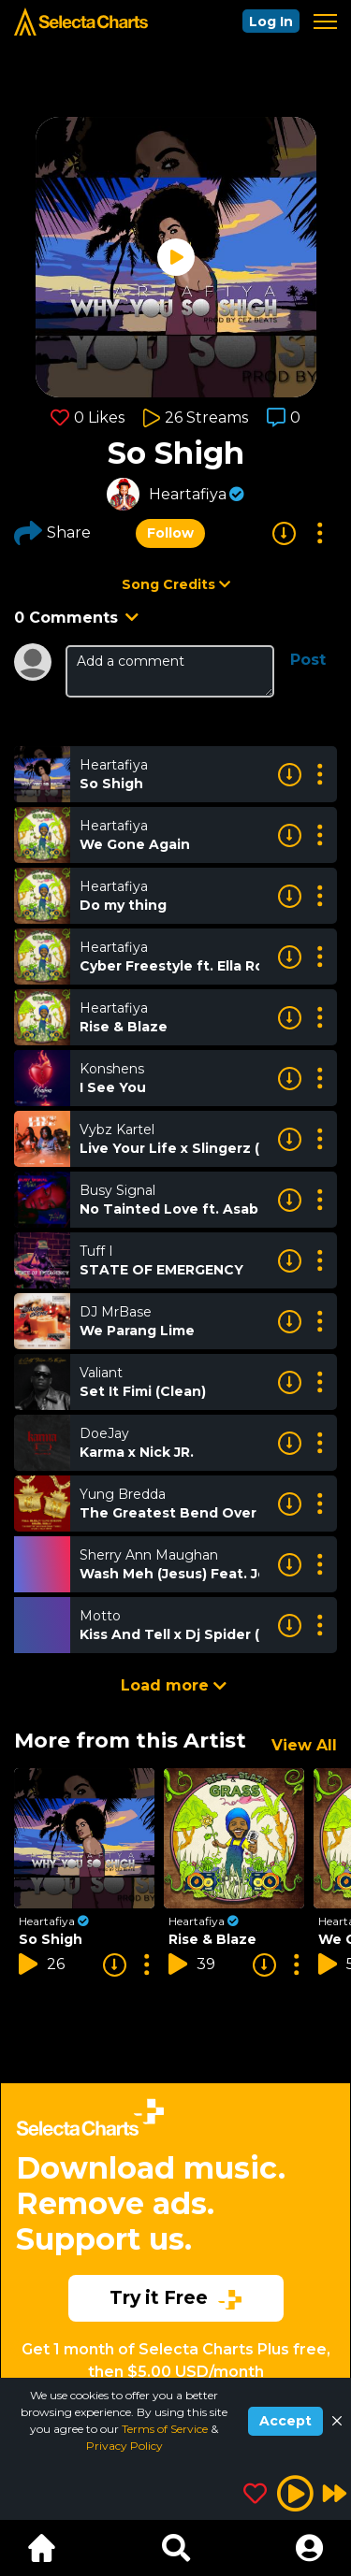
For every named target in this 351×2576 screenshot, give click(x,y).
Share (52, 533)
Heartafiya (188, 494)
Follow (170, 533)
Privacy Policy (124, 2446)
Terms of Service (166, 2429)
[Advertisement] (175, 2225)
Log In (271, 21)
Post (308, 660)
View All (304, 1745)
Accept (285, 2420)
